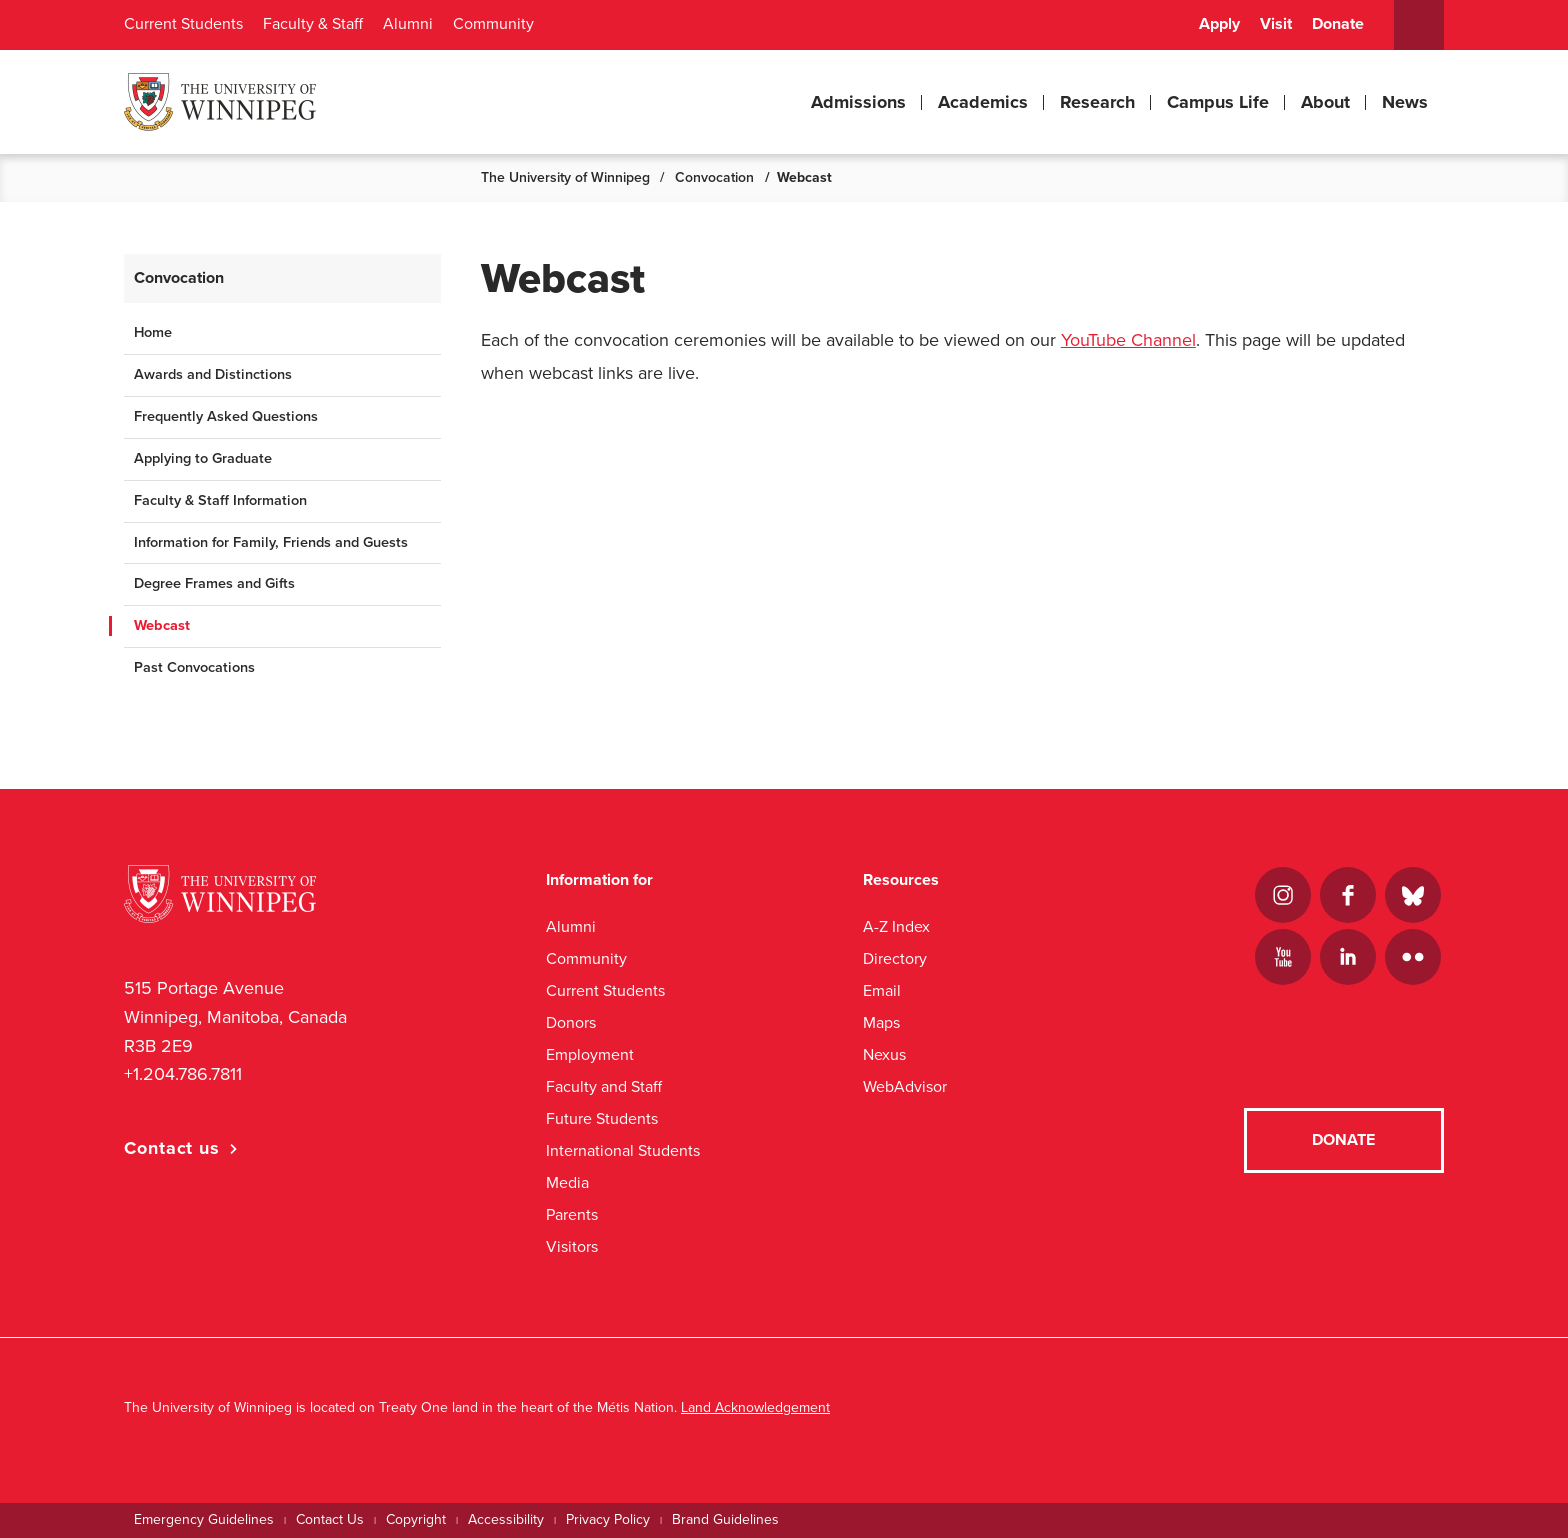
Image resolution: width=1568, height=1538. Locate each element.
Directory (895, 958)
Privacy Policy (608, 1519)
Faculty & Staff (313, 24)
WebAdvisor (905, 1086)
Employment (590, 1054)
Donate (1338, 24)
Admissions (858, 102)
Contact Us (330, 1519)
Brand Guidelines (725, 1519)
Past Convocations (194, 667)
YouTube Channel (1128, 340)
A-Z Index (896, 926)
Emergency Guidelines (204, 1519)
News (1405, 102)
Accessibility (506, 1519)
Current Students (183, 24)
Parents (572, 1214)
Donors (571, 1022)
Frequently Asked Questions (226, 416)
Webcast (162, 625)
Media (567, 1182)
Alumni (408, 24)
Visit (1276, 24)
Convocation (714, 177)
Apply (1219, 24)
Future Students (602, 1118)
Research (1097, 102)
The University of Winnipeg (565, 177)
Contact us (172, 1148)
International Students (623, 1150)
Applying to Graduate (203, 458)
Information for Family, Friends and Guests (271, 542)
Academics (983, 102)
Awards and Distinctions (213, 374)
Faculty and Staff (604, 1086)
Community (493, 24)
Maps (881, 1022)
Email (882, 990)
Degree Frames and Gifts (214, 583)
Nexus (884, 1054)
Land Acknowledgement (755, 1407)
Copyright (416, 1519)
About (1325, 102)
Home (153, 332)
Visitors (572, 1246)
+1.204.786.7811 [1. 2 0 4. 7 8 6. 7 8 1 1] (183, 1074)
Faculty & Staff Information (220, 500)
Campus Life (1218, 102)
